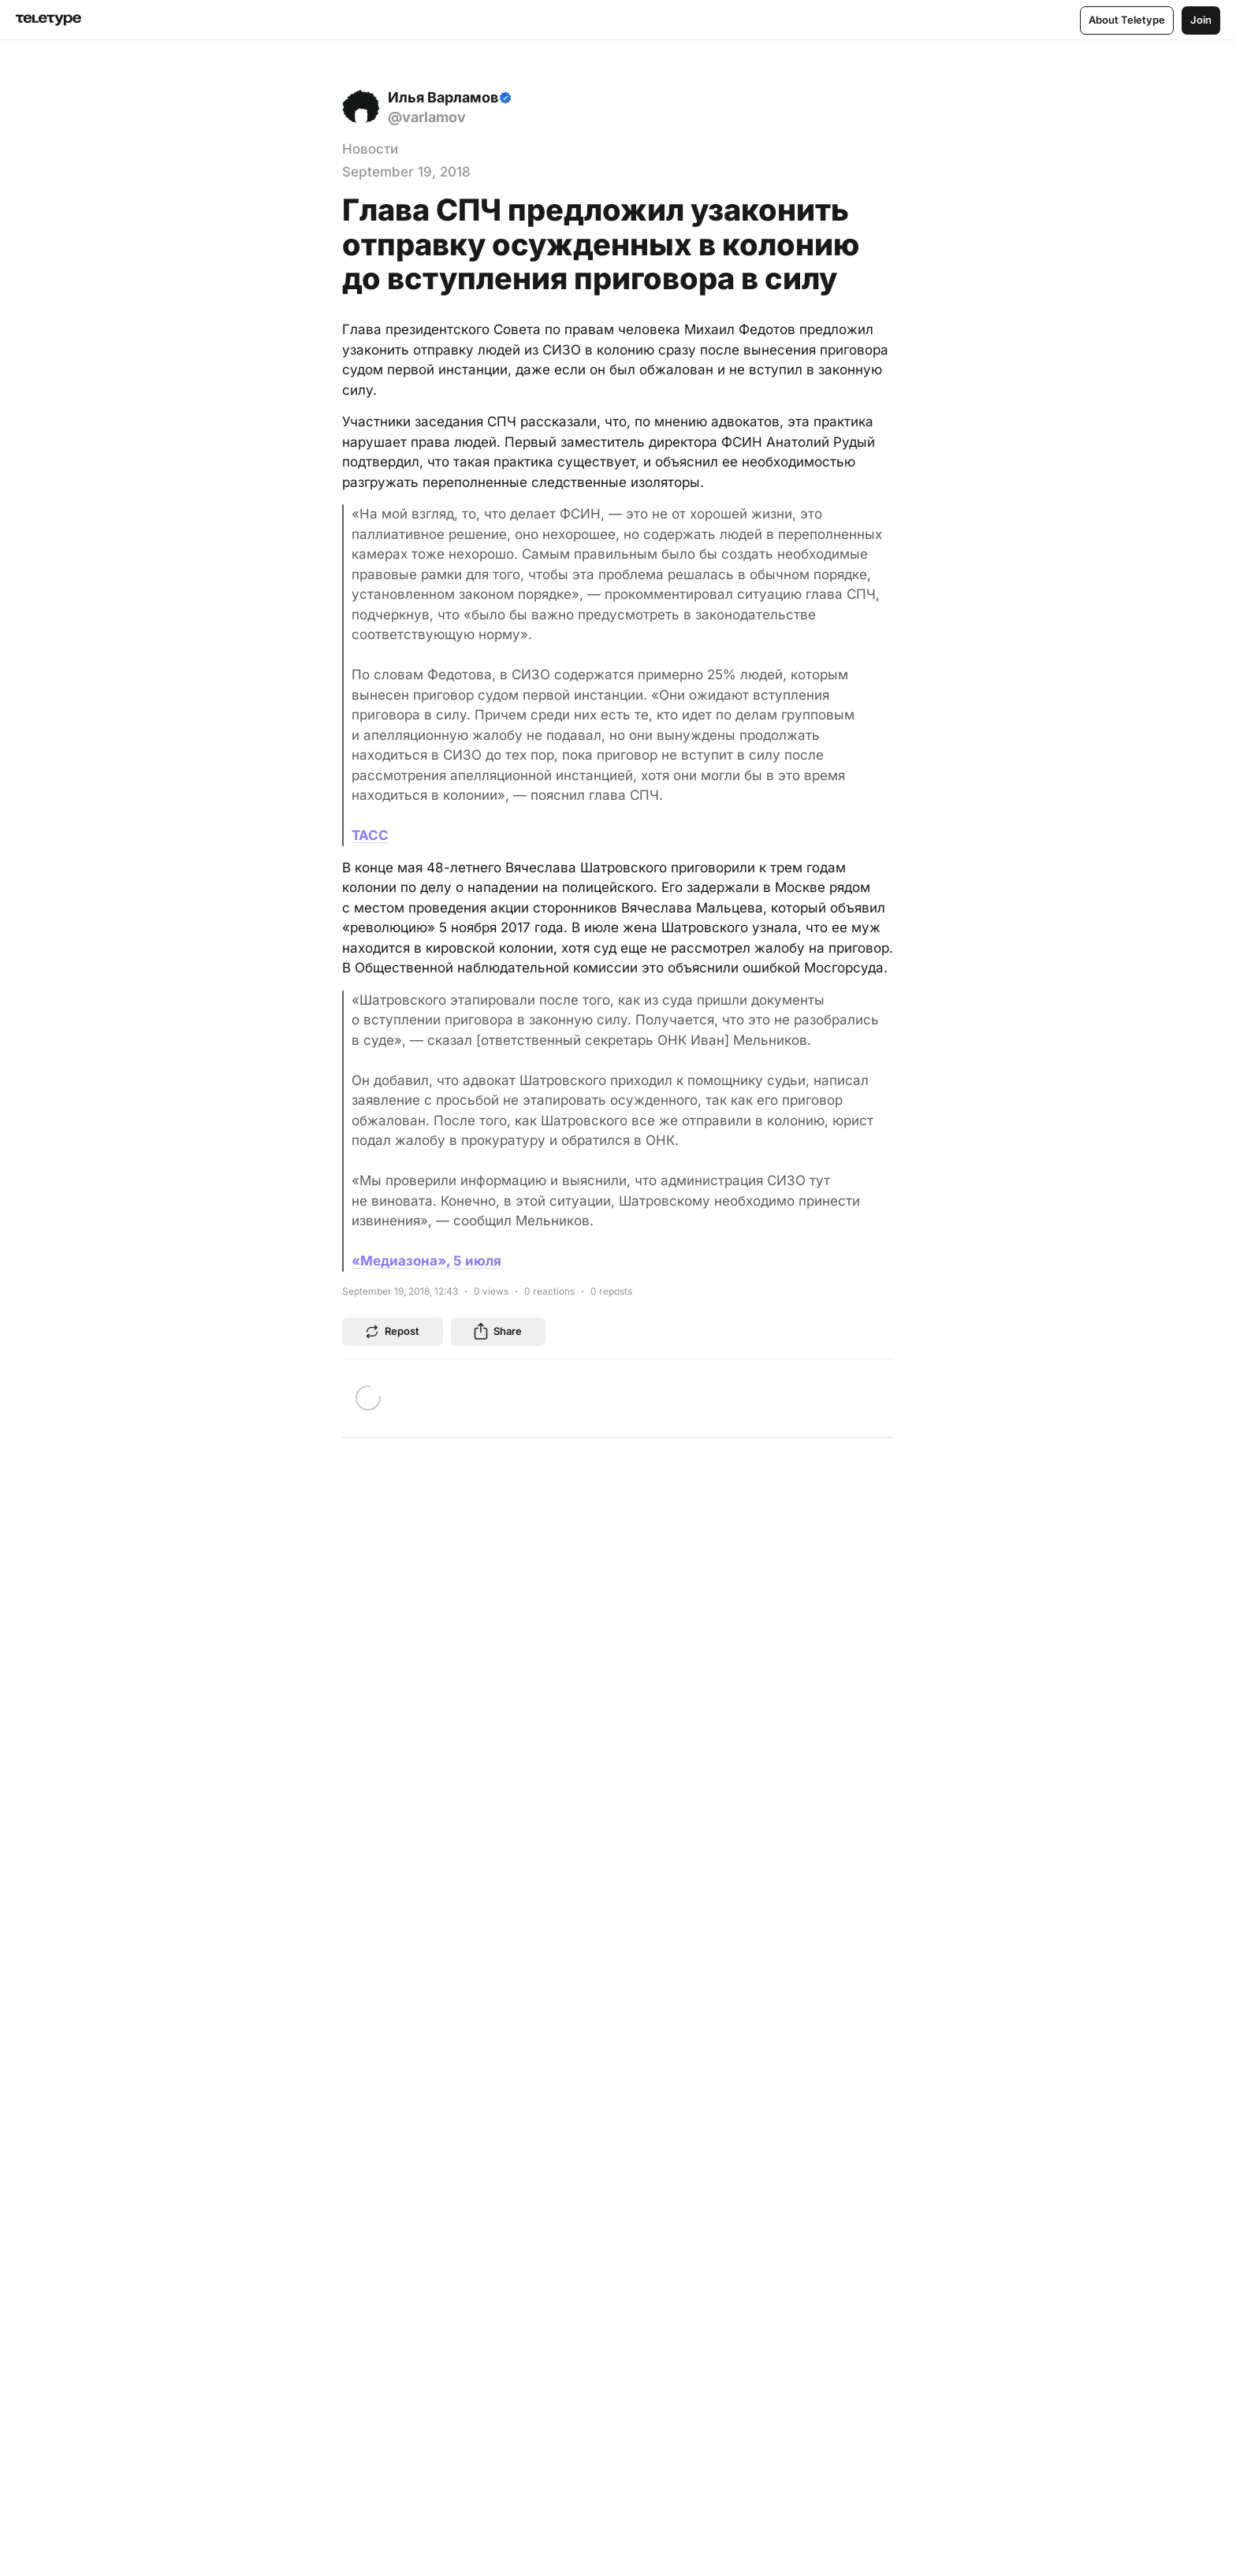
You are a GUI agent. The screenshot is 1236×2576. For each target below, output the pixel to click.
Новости (370, 149)
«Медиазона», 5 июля (426, 1261)
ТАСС (370, 835)
